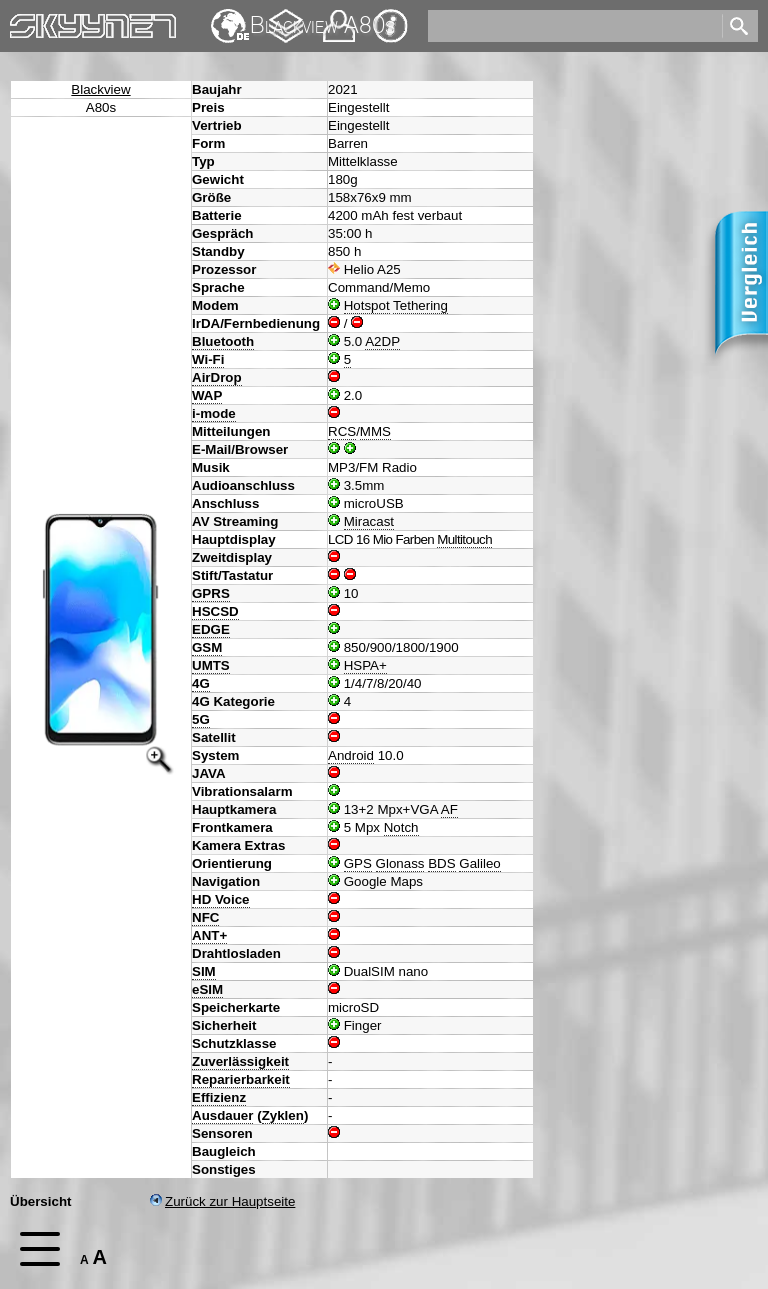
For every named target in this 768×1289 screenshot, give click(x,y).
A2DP (382, 341)
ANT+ (209, 935)
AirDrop (217, 377)
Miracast (369, 521)
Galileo (480, 863)
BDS (441, 863)
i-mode (214, 413)
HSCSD (215, 611)
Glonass (400, 863)
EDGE (211, 629)
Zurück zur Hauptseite (222, 1201)
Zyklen (283, 1115)
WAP (207, 395)
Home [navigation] (28, 21)
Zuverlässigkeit (240, 1061)
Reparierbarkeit (241, 1079)
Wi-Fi (208, 359)
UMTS (211, 665)
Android (351, 755)
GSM (207, 647)
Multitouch (464, 539)
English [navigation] (230, 16)
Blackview (100, 89)
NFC (205, 917)
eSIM (207, 989)
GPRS (211, 593)
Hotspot (367, 305)
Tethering (420, 305)
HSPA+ (365, 665)
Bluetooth (223, 341)
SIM (204, 971)
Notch (401, 827)
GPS (358, 863)
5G (201, 719)
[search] (573, 26)
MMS (375, 431)
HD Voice (221, 899)
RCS (342, 431)
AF (449, 809)
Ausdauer (222, 1115)
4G (201, 683)
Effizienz (219, 1097)
